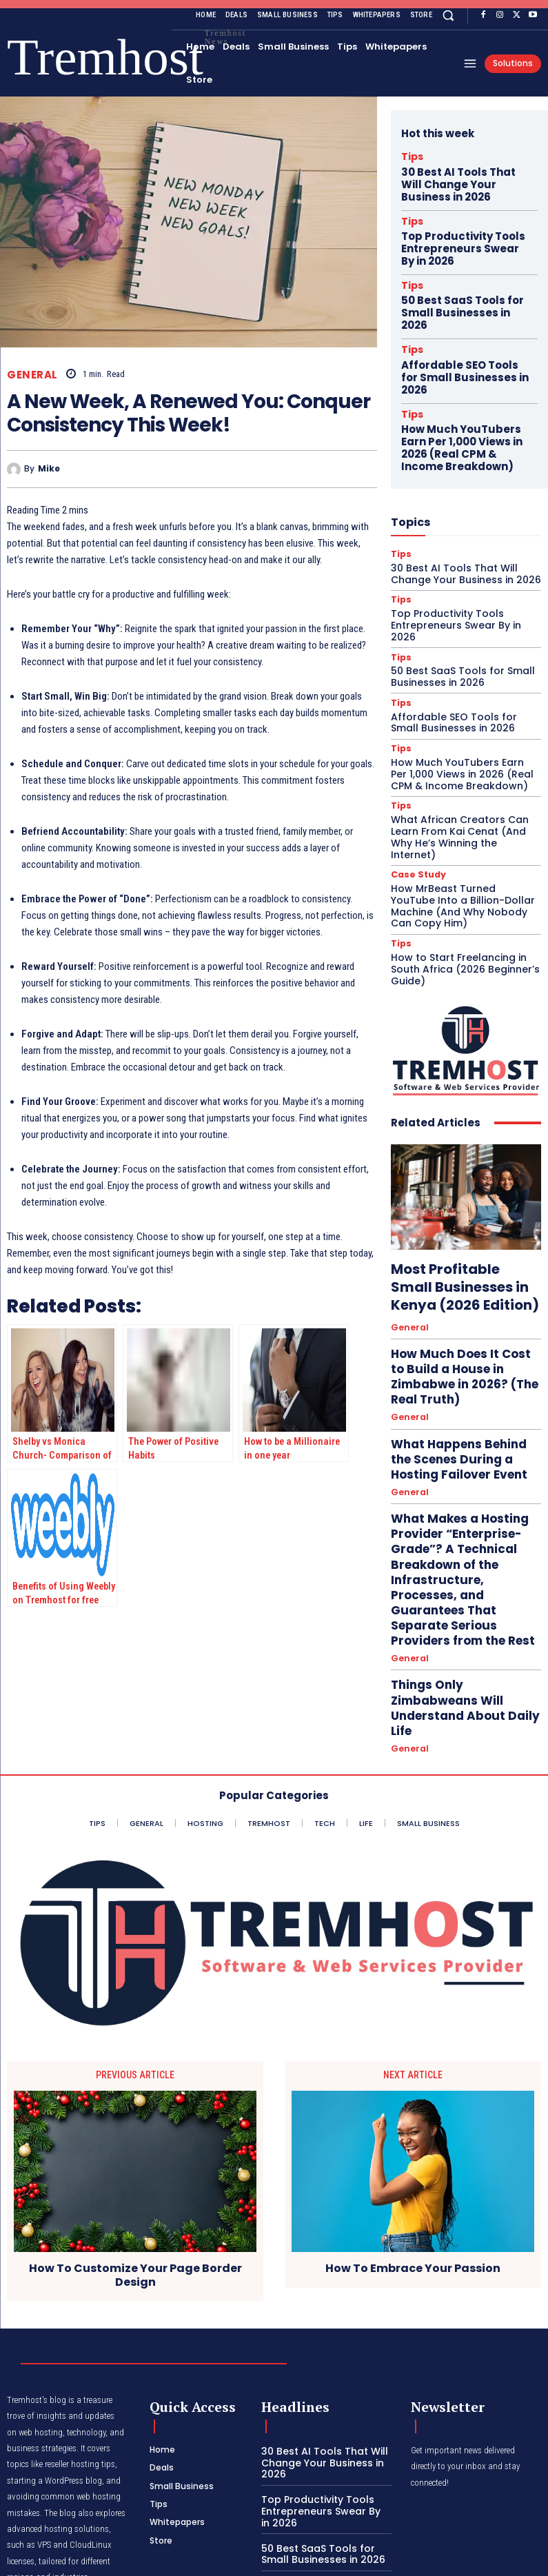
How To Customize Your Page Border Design (135, 2133)
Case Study (415, 761)
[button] (448, 15)
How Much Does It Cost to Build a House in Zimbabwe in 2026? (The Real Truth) (463, 1231)
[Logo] (27, 57)
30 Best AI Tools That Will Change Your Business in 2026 (460, 178)
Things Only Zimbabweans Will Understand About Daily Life (463, 1438)
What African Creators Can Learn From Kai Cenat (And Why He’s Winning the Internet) (463, 730)
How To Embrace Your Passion (412, 2126)
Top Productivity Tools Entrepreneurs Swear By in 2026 (462, 232)
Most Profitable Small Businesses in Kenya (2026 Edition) (457, 1160)
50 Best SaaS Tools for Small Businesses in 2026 (459, 282)
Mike (49, 469)
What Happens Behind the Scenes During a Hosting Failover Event (452, 1291)
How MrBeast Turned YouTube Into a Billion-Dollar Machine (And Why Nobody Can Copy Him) (459, 790)
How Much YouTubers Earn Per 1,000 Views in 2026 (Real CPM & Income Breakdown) (463, 381)
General (32, 374)
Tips (409, 155)
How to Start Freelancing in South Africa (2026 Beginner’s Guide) (458, 848)
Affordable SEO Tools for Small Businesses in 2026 (459, 326)
